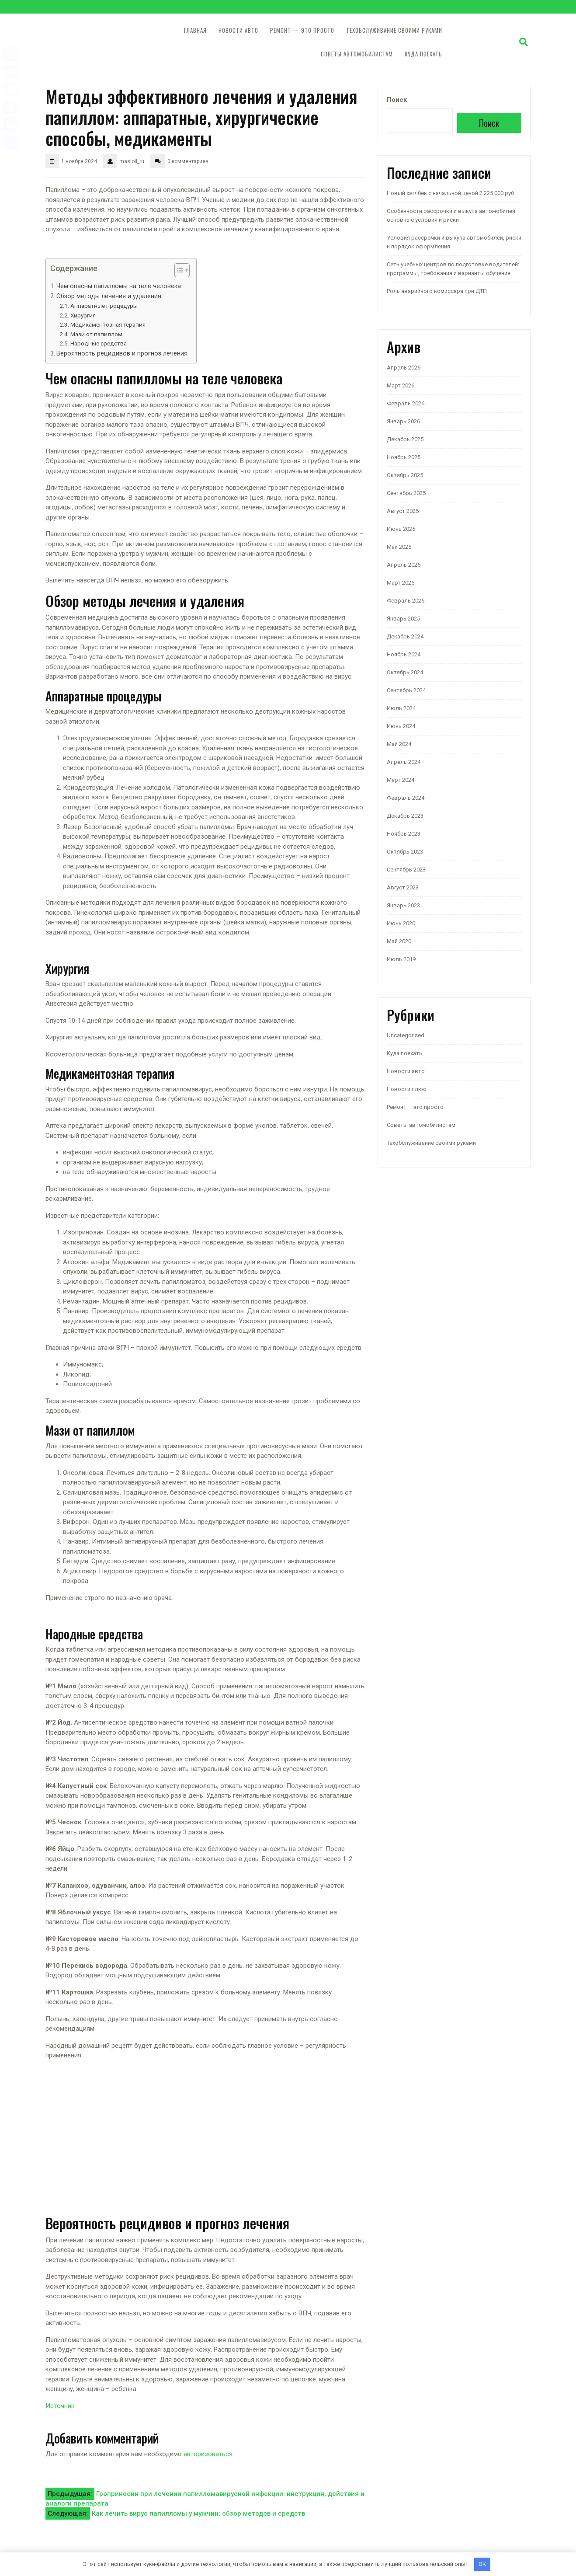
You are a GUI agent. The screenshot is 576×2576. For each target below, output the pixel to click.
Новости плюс (406, 1089)
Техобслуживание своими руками (394, 30)
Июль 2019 (401, 959)
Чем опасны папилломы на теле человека (118, 285)
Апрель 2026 (403, 367)
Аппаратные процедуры (104, 305)
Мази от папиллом (96, 334)
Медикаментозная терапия (108, 324)
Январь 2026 (403, 421)
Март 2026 (400, 385)
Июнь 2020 (401, 923)
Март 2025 (400, 582)
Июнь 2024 (401, 726)
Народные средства (98, 343)
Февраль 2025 (405, 600)
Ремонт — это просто (302, 30)
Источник (60, 2406)
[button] (177, 272)
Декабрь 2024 (405, 636)
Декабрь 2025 (405, 439)
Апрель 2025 (403, 564)
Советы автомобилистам (357, 54)
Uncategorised (405, 1035)
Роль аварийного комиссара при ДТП (437, 291)
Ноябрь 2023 (403, 833)
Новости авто (238, 30)
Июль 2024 (401, 708)
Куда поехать (423, 54)
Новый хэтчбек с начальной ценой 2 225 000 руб (450, 193)
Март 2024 (400, 780)
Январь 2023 (403, 905)
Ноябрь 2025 (403, 457)
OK (482, 2564)
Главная (195, 30)
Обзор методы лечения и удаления (108, 296)
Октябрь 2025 (405, 475)
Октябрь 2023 (405, 851)
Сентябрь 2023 (406, 869)
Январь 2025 (403, 618)
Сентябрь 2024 (406, 690)
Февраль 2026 (405, 403)
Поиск (397, 100)
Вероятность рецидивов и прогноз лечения (121, 353)
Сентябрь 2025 (406, 493)
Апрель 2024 (403, 762)
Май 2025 (399, 547)
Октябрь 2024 (405, 672)
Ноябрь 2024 (403, 654)
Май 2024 (399, 744)
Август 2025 (403, 511)
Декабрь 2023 (405, 815)
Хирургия (83, 315)
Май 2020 (399, 941)
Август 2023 (403, 887)
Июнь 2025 (401, 529)
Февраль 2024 (405, 798)
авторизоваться (208, 2454)
